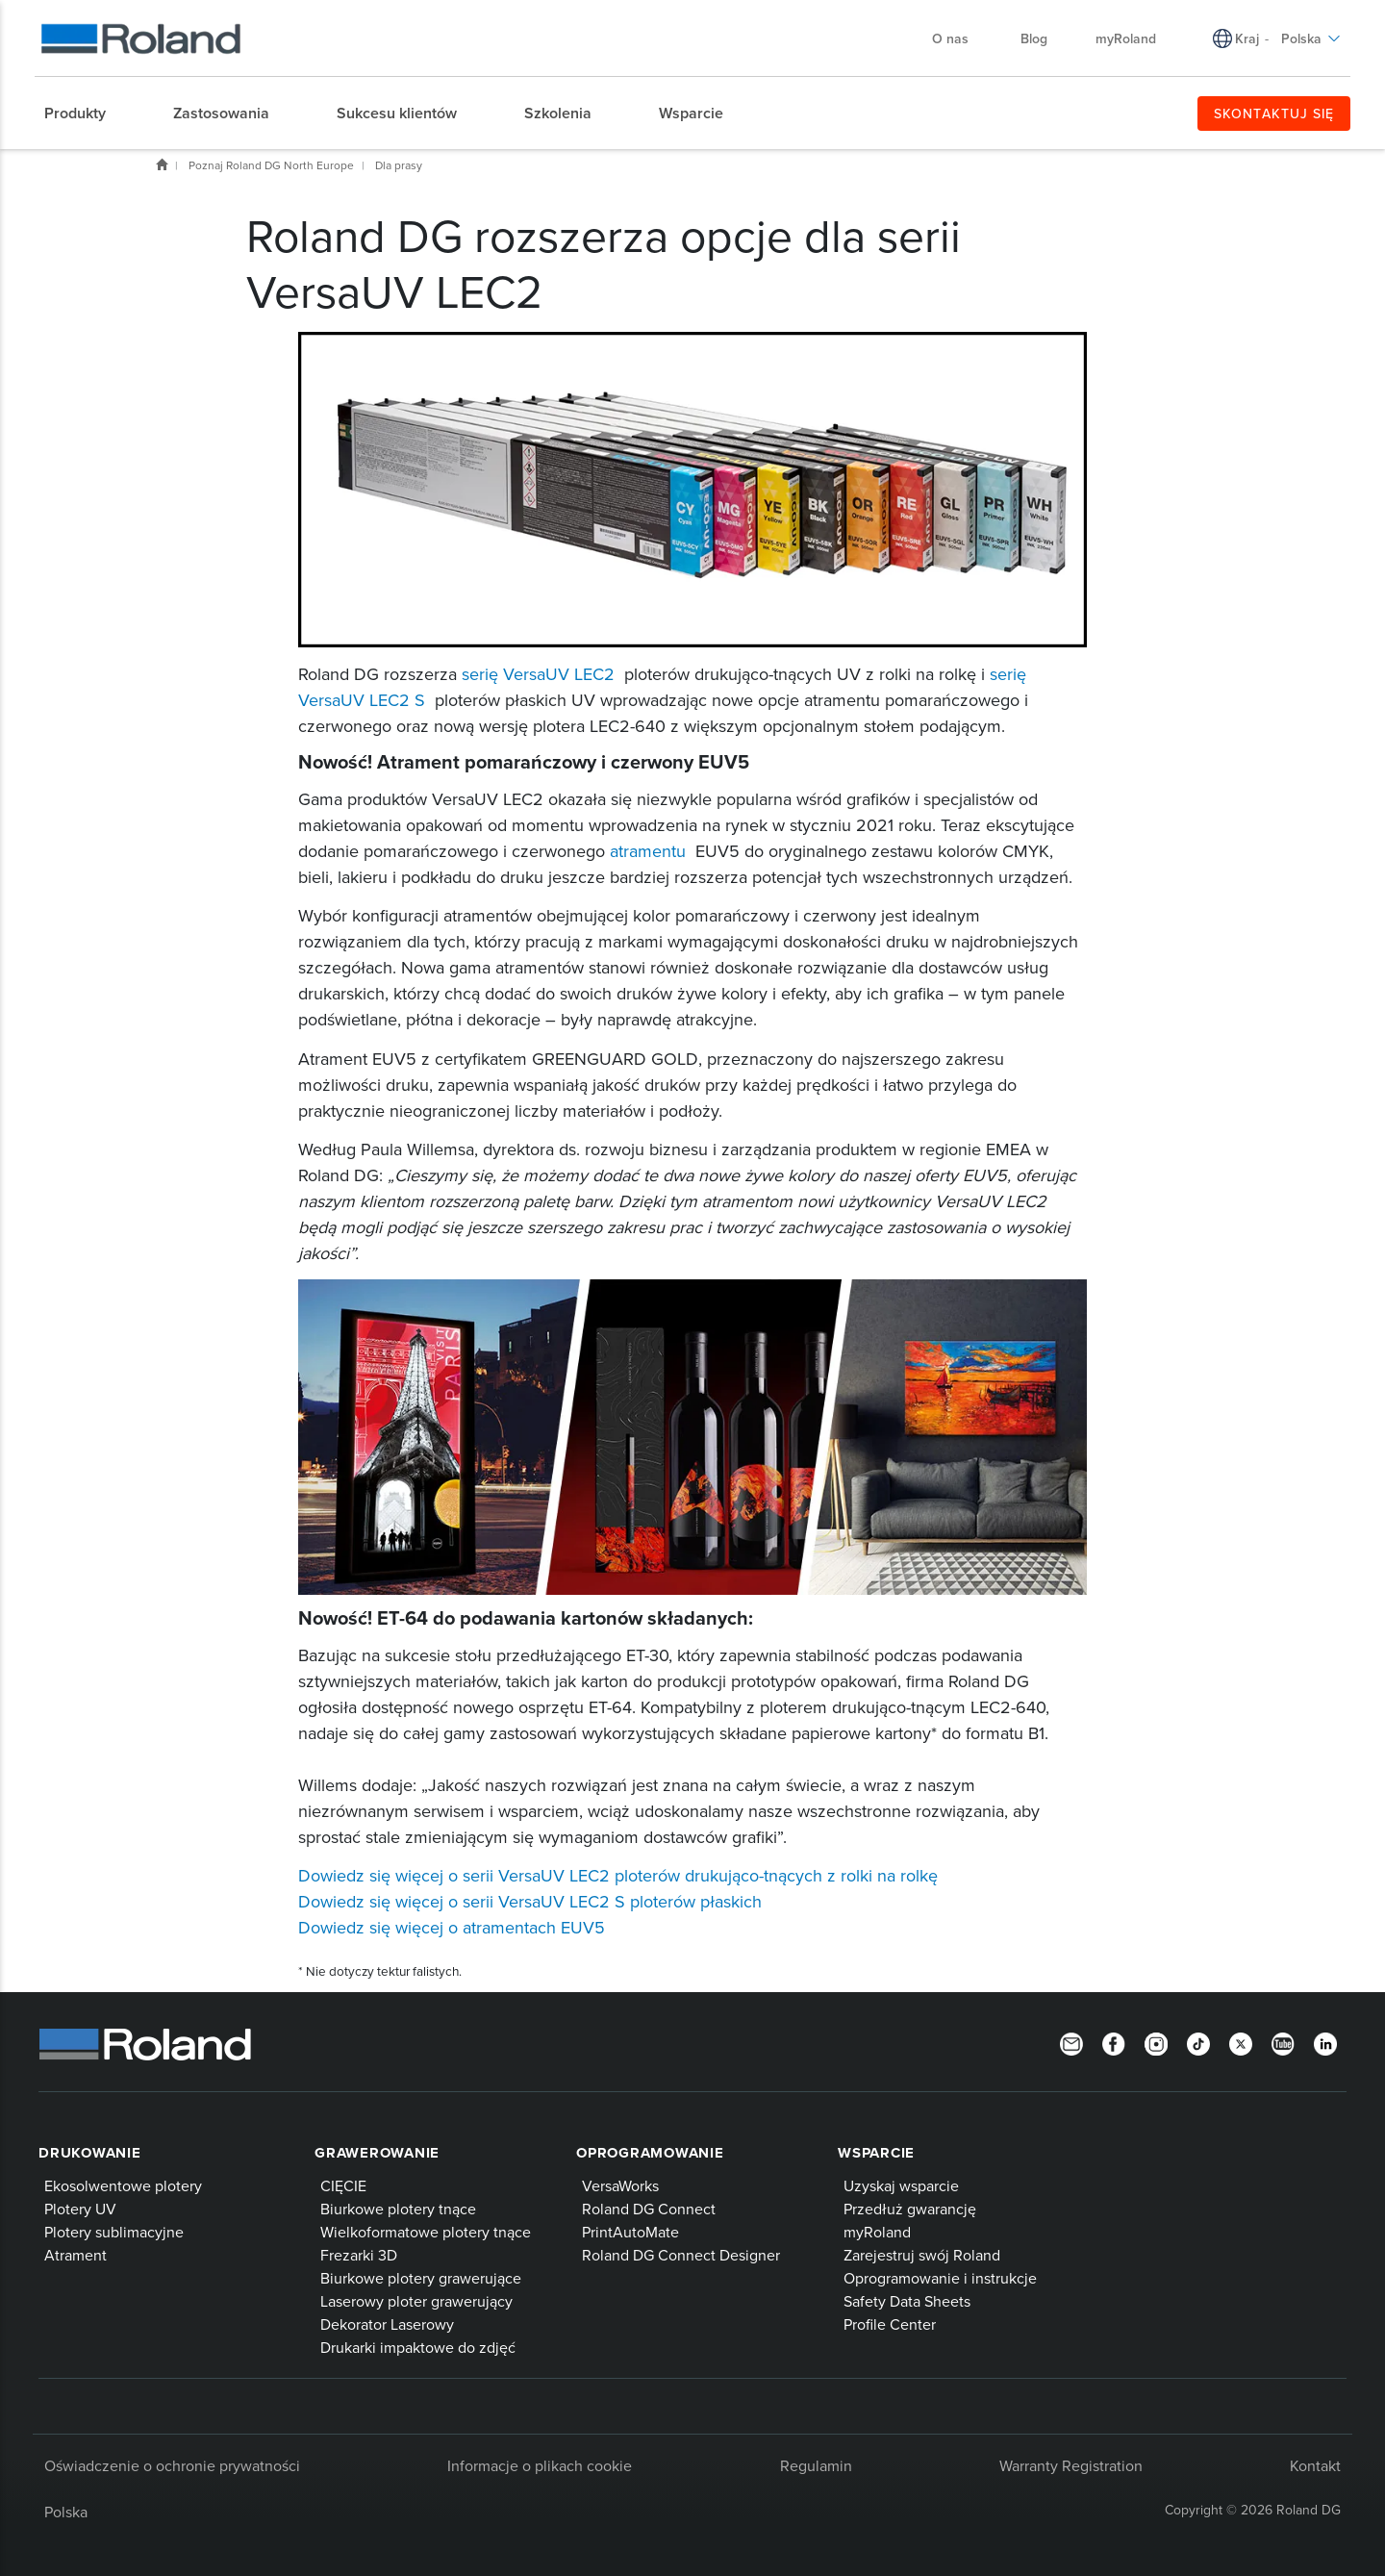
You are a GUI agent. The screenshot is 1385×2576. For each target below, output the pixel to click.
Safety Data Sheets (907, 2300)
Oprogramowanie (650, 2152)
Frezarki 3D (358, 2254)
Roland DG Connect (649, 2208)
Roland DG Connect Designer (681, 2254)
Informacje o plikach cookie (539, 2465)
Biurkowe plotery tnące (398, 2208)
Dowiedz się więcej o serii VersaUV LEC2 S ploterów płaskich (530, 1901)
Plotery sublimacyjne (114, 2231)
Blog (1033, 38)
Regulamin (816, 2465)
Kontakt (1315, 2465)
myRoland (1125, 38)
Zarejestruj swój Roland (922, 2254)
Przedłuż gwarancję (910, 2208)
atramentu (648, 851)
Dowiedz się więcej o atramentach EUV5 (451, 1927)
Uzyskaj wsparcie (901, 2185)
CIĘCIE (343, 2185)
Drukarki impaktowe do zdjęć (418, 2347)
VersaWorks (620, 2185)
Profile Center (890, 2324)
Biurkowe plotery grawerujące (420, 2277)
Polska (1311, 38)
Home (161, 164)
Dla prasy (398, 165)
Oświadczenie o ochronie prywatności (172, 2465)
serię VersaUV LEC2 (540, 674)
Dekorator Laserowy (387, 2324)
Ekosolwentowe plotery (123, 2185)
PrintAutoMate (630, 2231)
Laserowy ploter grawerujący (416, 2300)
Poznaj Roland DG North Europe (271, 165)
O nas (960, 38)
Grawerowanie (377, 2152)
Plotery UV (80, 2208)
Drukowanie (89, 2152)
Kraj (1247, 38)
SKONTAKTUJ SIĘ (1274, 113)
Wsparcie (876, 2152)
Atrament (75, 2254)
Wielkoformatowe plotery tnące (425, 2231)
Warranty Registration (1071, 2465)
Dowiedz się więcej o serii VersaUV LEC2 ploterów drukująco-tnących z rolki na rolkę (618, 1875)
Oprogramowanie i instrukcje (940, 2277)
